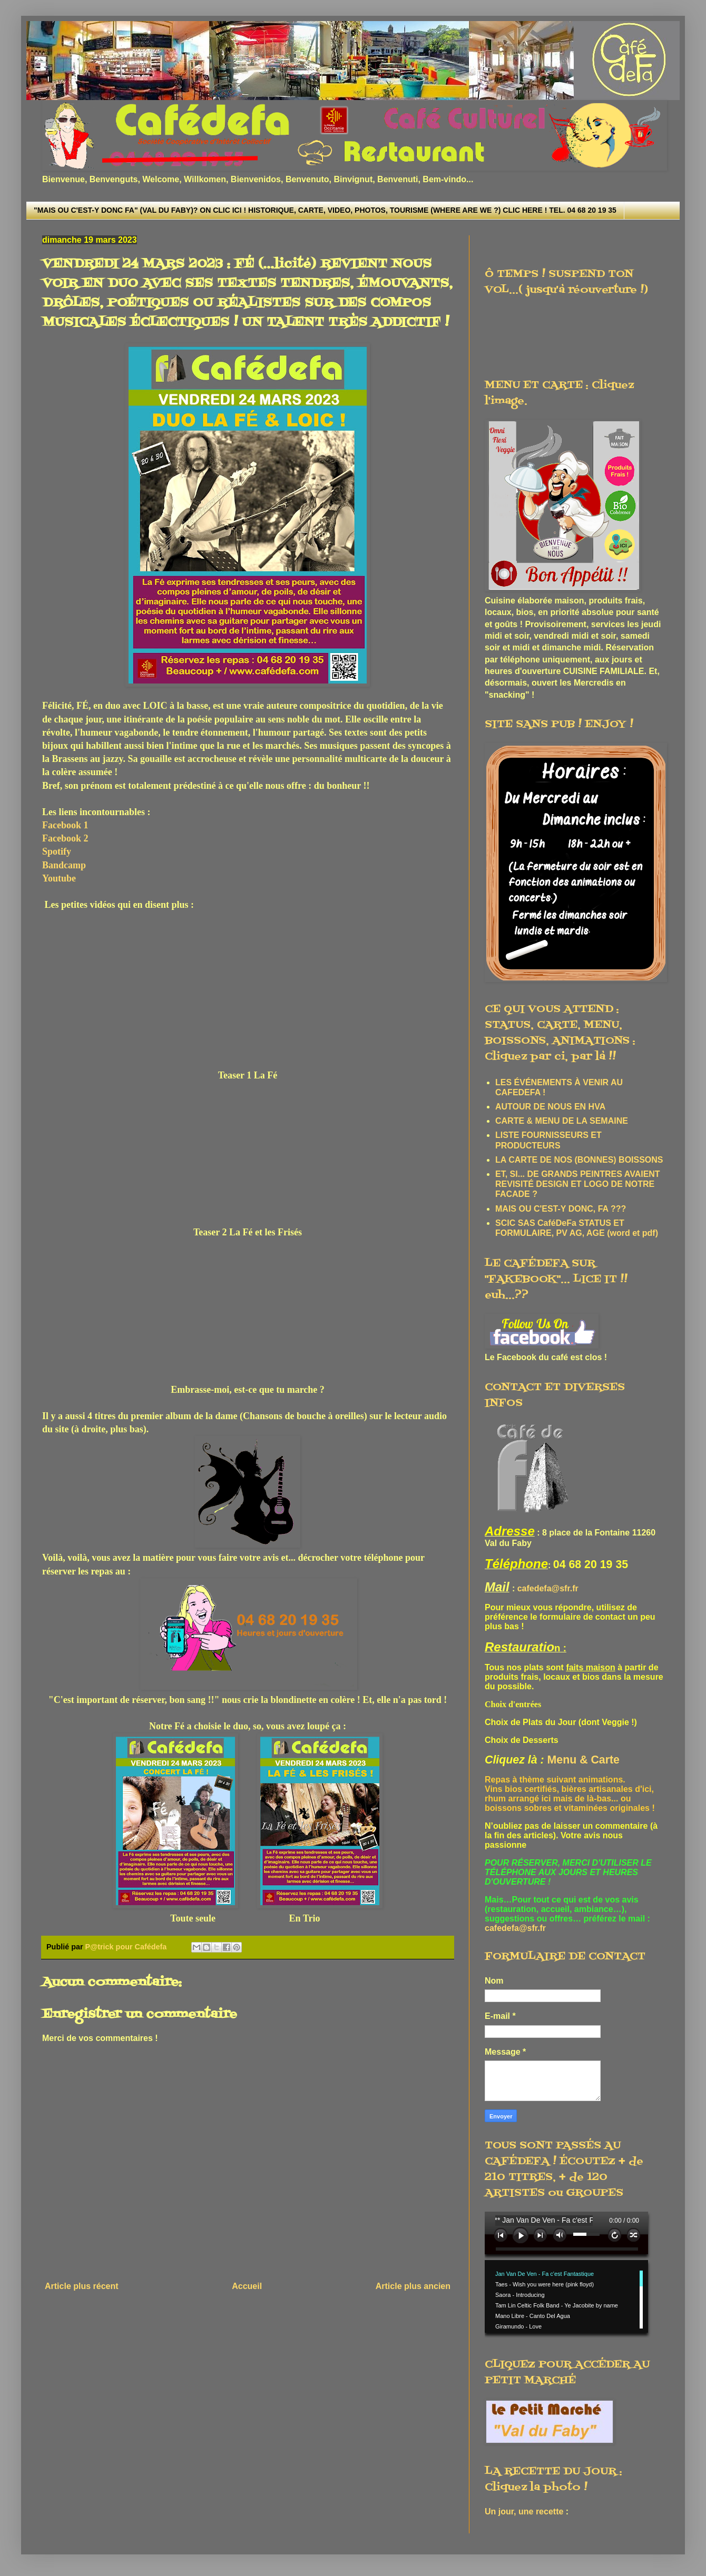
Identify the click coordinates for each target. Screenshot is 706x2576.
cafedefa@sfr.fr (547, 1588)
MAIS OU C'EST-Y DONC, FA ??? (560, 1208)
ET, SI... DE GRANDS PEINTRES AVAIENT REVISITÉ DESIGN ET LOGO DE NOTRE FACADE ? (577, 1184)
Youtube (59, 878)
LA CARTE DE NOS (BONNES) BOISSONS (579, 1159)
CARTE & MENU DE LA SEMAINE (561, 1120)
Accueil (247, 2286)
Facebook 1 (65, 825)
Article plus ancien (413, 2286)
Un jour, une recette (524, 2511)
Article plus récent (82, 2286)
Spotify (56, 851)
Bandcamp (64, 865)
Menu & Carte (583, 1759)
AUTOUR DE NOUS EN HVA (550, 1106)
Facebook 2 (65, 838)
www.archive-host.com (570, 2275)
